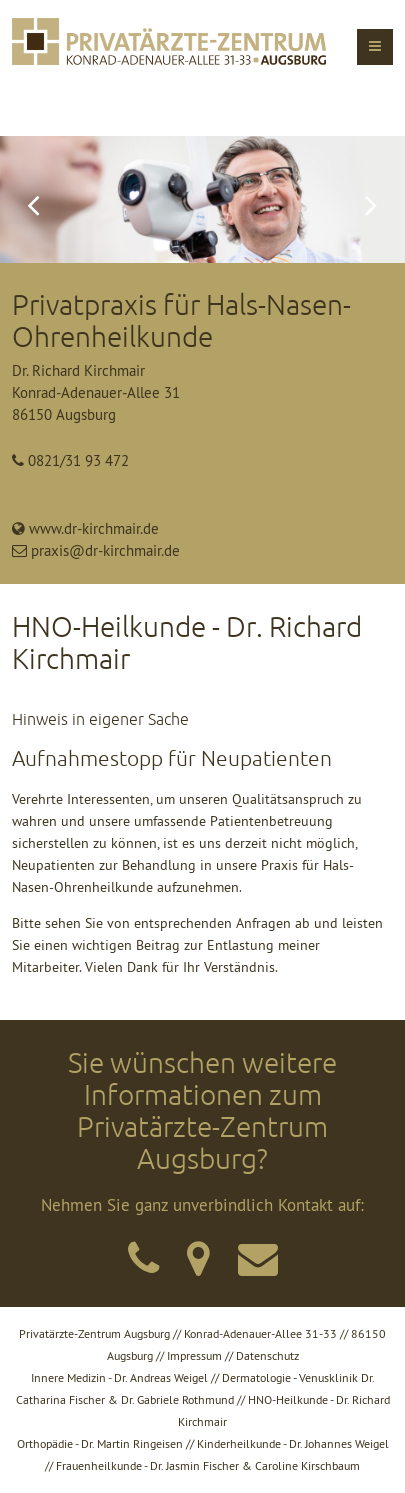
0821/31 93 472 (78, 460)
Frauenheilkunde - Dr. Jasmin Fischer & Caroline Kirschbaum (208, 1465)
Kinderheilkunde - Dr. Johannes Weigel (293, 1443)
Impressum (194, 1355)
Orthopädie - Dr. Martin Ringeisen (100, 1443)
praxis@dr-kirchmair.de (105, 550)
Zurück (32, 199)
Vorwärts (372, 199)
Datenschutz (267, 1355)
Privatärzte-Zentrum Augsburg (94, 1333)
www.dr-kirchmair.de (94, 528)
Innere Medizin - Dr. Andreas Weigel (119, 1377)
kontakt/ (140, 1250)
